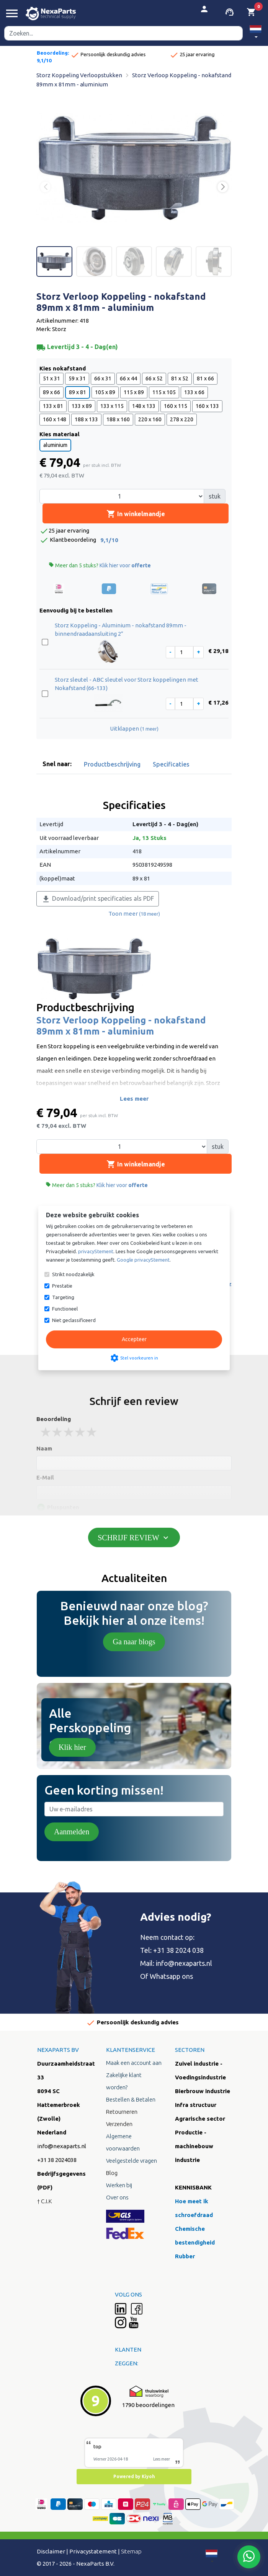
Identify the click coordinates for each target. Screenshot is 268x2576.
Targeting (63, 1297)
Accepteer (134, 1339)
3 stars (69, 1432)
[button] (255, 33)
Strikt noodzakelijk (73, 1274)
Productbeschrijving (112, 764)
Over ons (117, 2197)
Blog (112, 2173)
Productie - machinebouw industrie (194, 2146)
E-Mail (45, 1477)
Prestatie (62, 1285)
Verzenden (119, 2124)
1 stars (46, 1432)
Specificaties (171, 764)
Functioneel (65, 1308)
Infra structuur (195, 2105)
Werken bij (119, 2185)
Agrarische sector (200, 2118)
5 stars (92, 1432)
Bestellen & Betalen (130, 2099)
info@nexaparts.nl (184, 1963)
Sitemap (131, 2551)
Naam (44, 1448)
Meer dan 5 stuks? (100, 565)
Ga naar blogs (134, 1641)
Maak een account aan (134, 2063)
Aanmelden (71, 1831)
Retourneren (121, 2111)
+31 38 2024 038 (178, 1950)
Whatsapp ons (171, 1976)
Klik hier (72, 1747)
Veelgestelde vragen (131, 2160)
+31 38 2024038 (57, 2160)
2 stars (57, 1432)
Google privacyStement (143, 1259)
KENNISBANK (193, 2187)
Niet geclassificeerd (74, 1320)
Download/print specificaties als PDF (97, 899)
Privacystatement (93, 2551)
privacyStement (95, 1251)
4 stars (80, 1432)
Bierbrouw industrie (202, 2091)
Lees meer (134, 1098)
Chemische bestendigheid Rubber (195, 2242)
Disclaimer (51, 2551)
